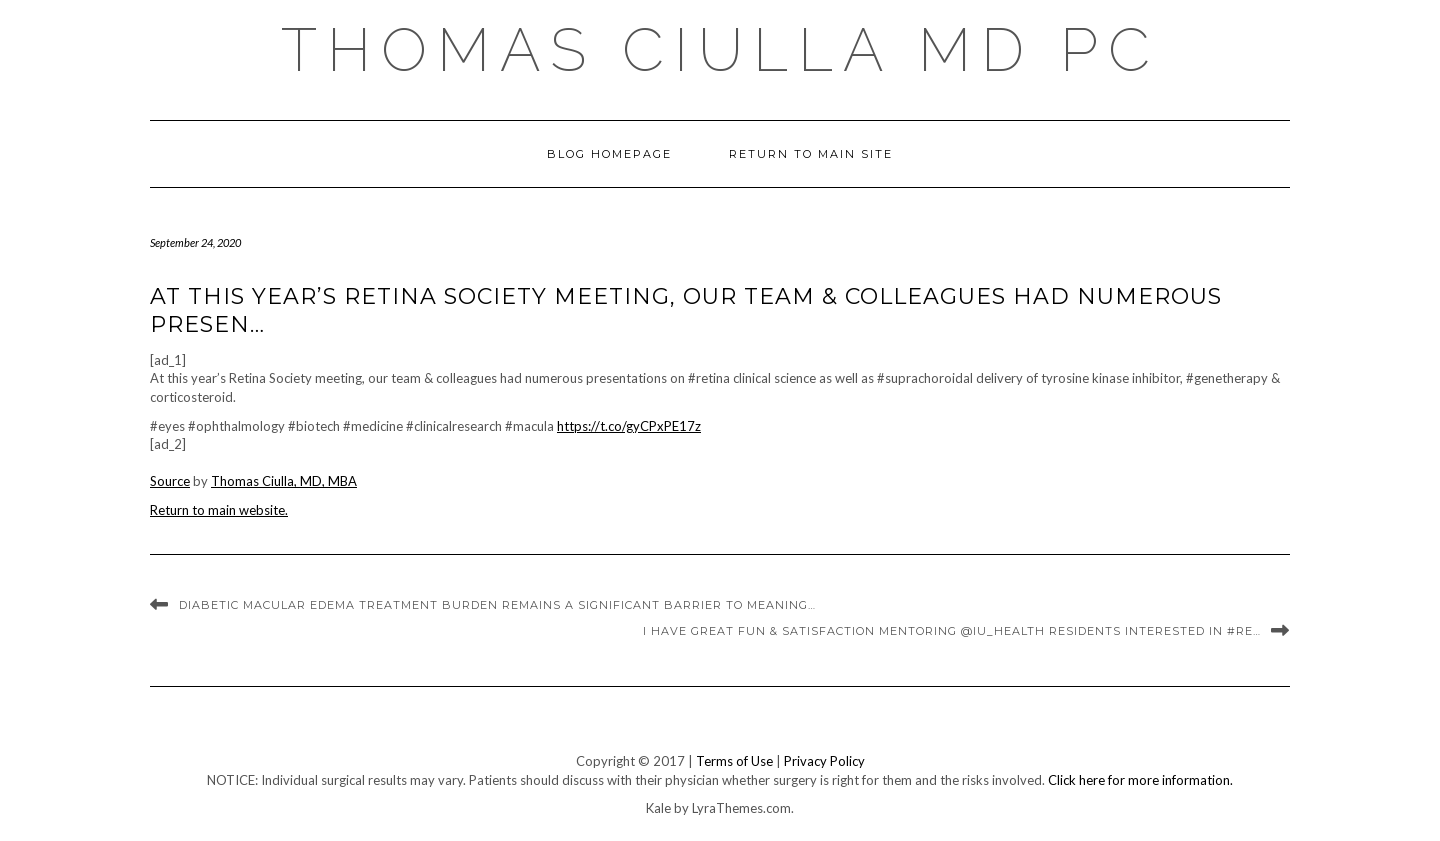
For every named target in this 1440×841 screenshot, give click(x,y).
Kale (658, 808)
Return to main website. (219, 510)
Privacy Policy (824, 761)
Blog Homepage (609, 154)
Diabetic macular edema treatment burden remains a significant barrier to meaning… (497, 605)
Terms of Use (734, 761)
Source (170, 481)
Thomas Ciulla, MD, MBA (284, 481)
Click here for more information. (1140, 780)
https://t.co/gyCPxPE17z (629, 426)
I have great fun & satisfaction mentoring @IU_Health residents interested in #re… (952, 631)
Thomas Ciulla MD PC (720, 50)
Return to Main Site (811, 154)
